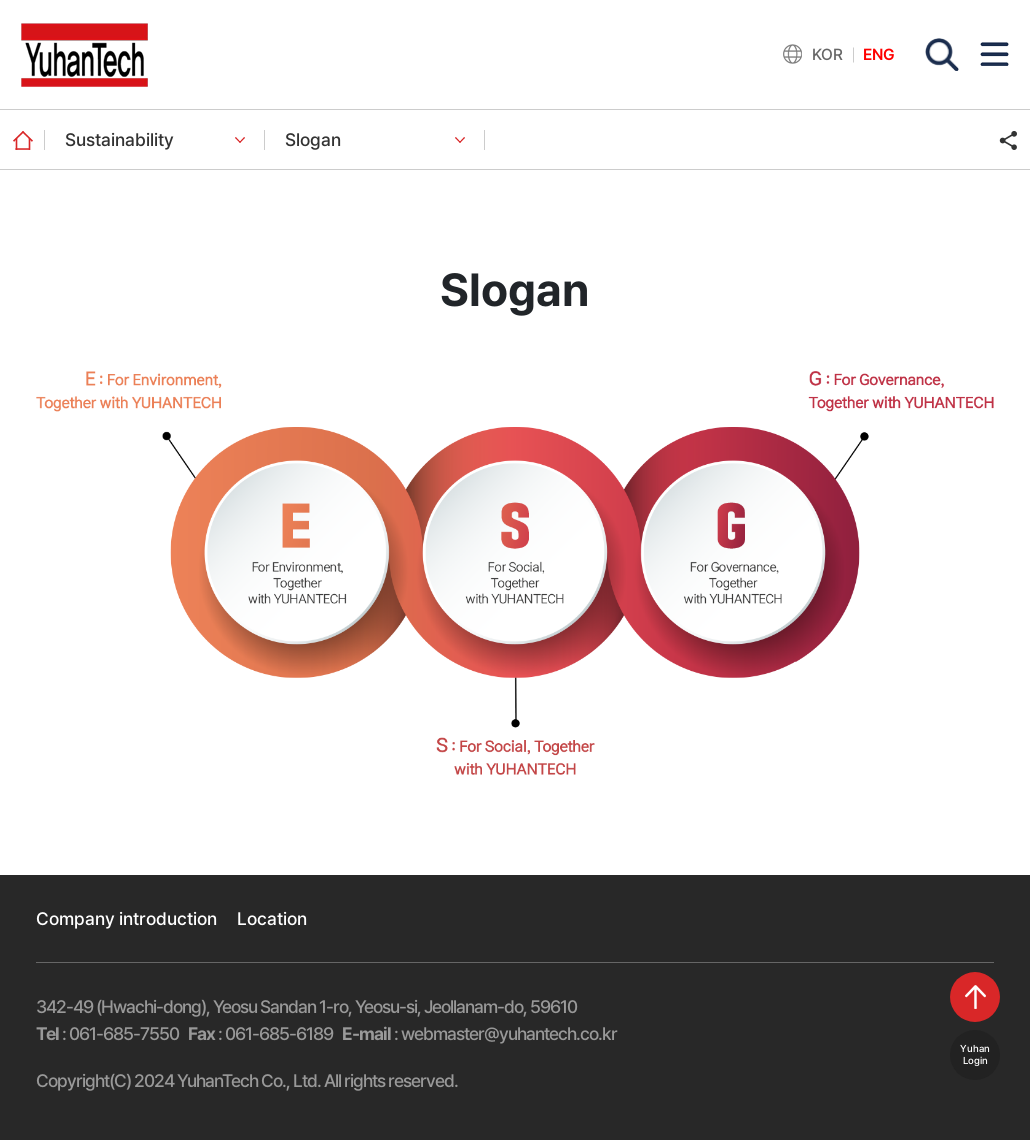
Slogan (313, 139)
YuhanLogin (975, 1054)
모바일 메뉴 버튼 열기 (994, 54)
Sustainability (119, 139)
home (22, 140)
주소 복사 (1007, 140)
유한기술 (85, 55)
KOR (827, 54)
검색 (942, 55)
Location (272, 918)
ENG (879, 54)
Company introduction (126, 918)
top (975, 997)
